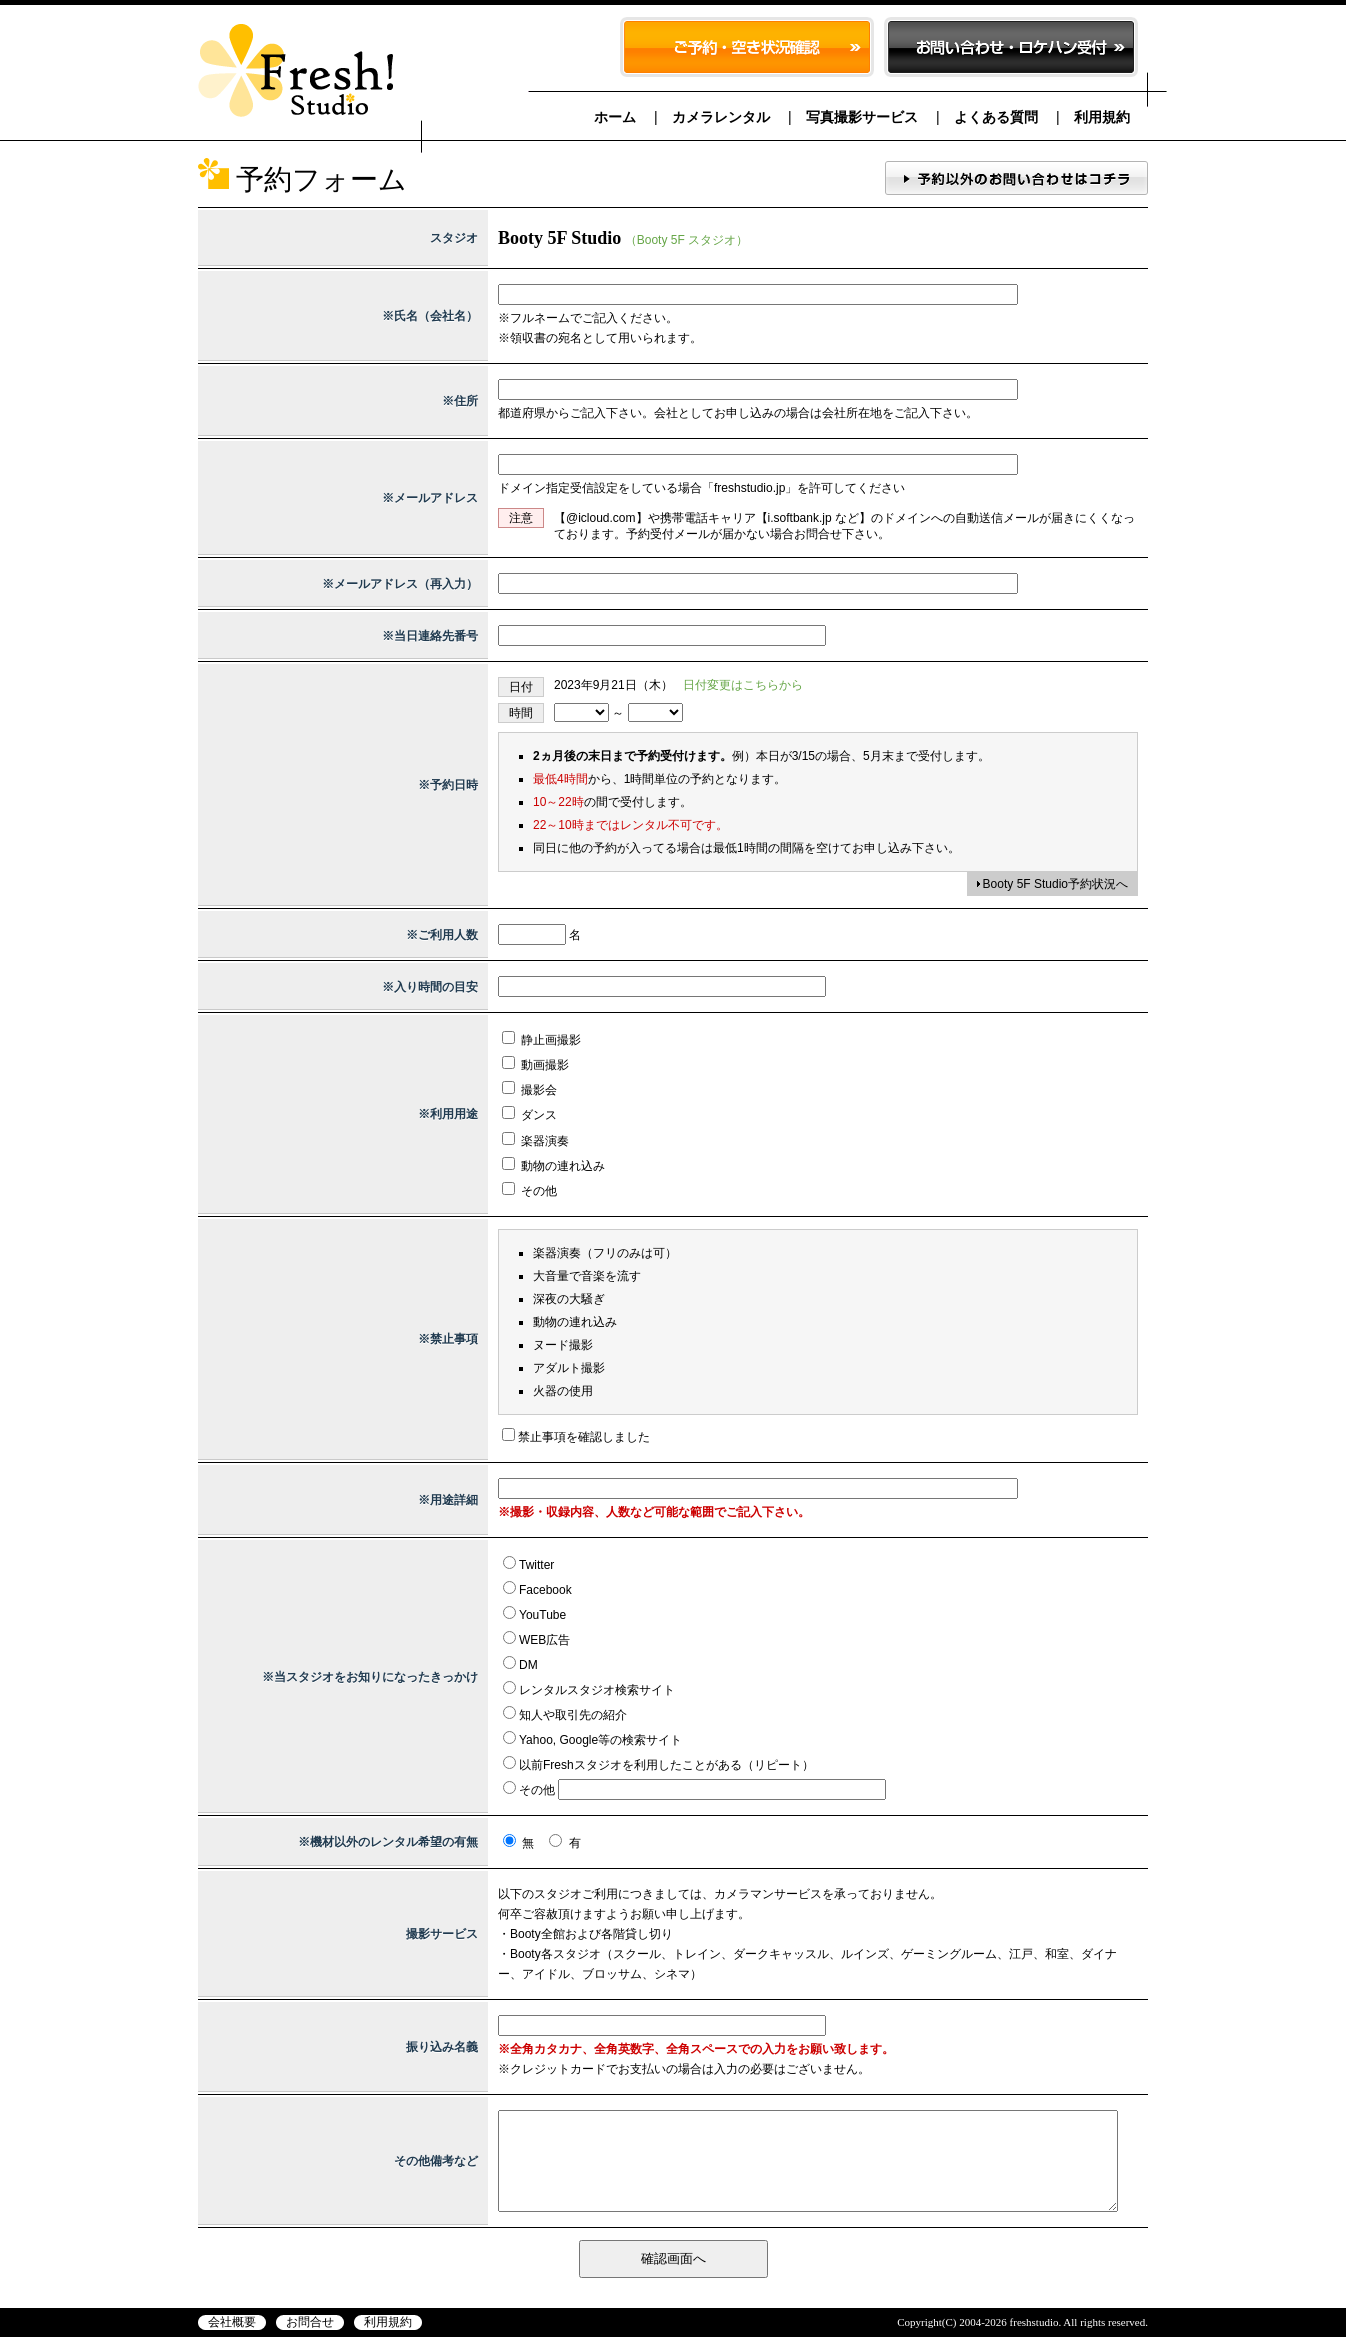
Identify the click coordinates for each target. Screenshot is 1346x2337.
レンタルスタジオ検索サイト (597, 1690)
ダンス (529, 1115)
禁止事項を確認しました (584, 1437)
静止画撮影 (541, 1040)
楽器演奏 (535, 1141)
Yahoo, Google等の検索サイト (600, 1740)
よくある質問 (996, 117)
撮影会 (529, 1090)
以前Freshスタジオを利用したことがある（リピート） (666, 1765)
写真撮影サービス (862, 117)
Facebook (545, 1590)
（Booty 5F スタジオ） (686, 240)
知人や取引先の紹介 (573, 1715)
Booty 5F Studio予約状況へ (1055, 884)
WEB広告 (544, 1640)
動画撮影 (535, 1065)
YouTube (542, 1615)
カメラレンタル (721, 117)
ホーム (615, 117)
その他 (529, 1191)
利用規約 (1102, 117)
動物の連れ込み (553, 1166)
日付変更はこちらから (743, 685)
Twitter (536, 1565)
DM (528, 1665)
